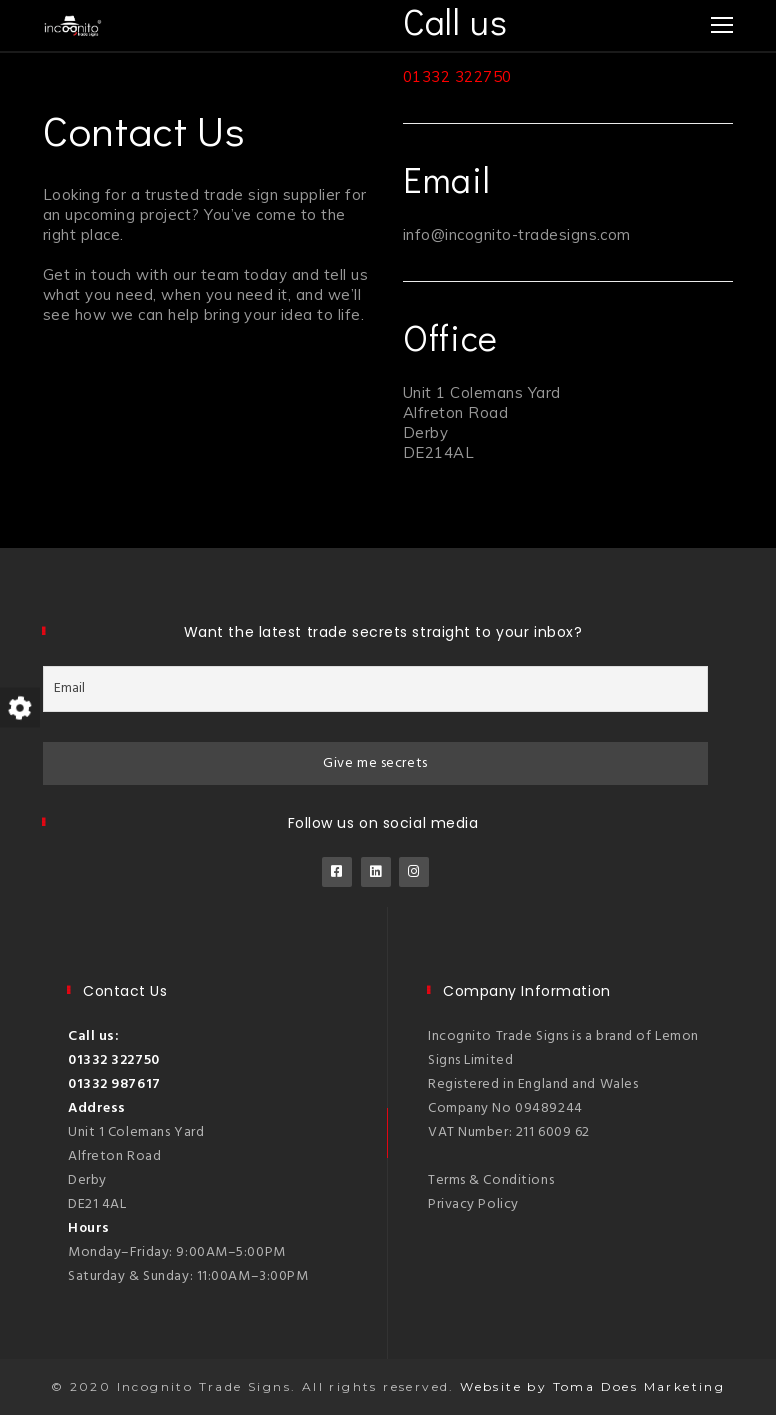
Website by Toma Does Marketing (592, 1386)
